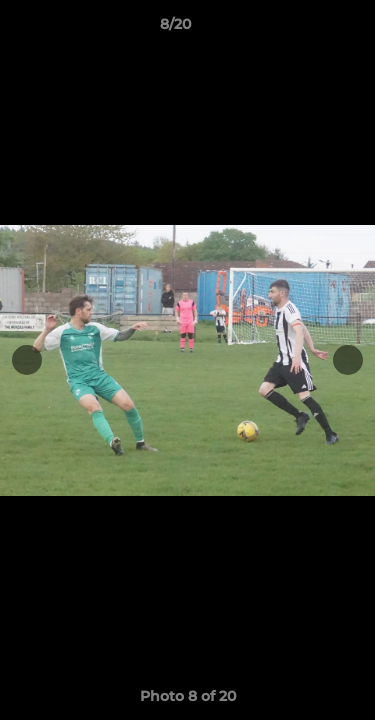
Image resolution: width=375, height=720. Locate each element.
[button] (303, 29)
